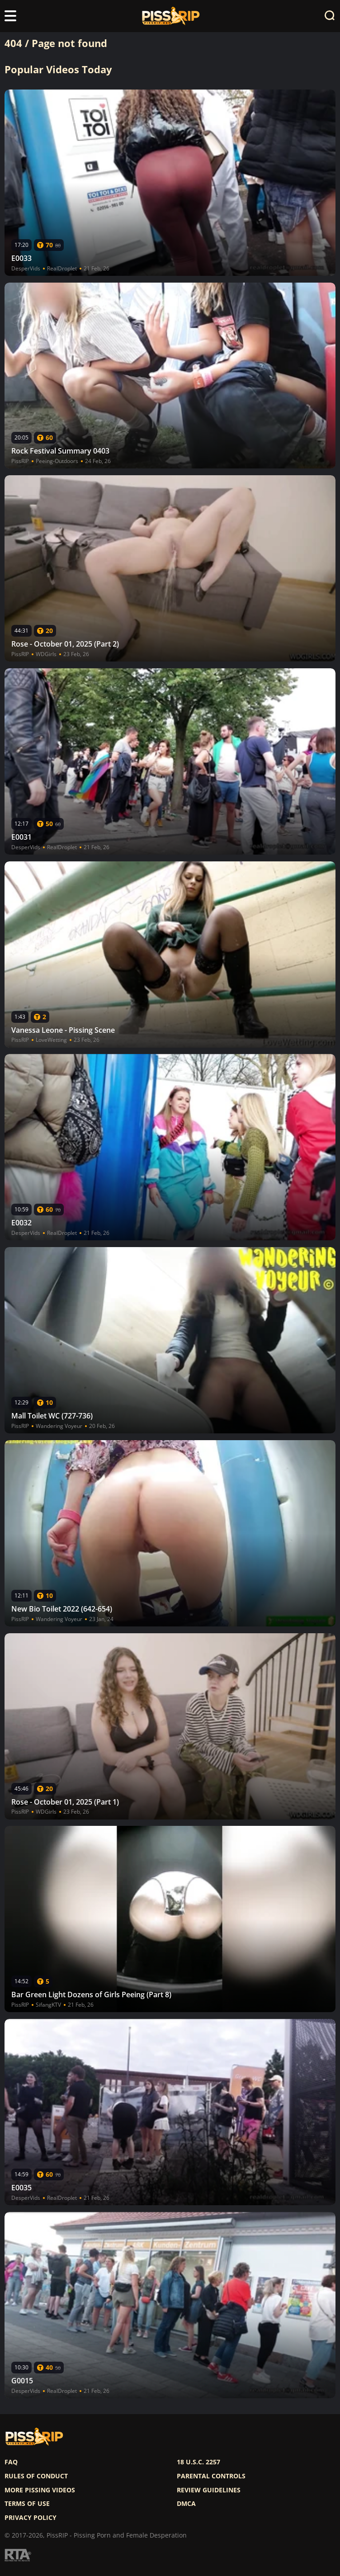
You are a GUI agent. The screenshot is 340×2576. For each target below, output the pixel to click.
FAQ (11, 2462)
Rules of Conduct (36, 2476)
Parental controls (211, 2476)
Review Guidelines (209, 2490)
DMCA (186, 2504)
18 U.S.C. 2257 (198, 2462)
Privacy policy (31, 2518)
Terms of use (27, 2504)
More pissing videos (40, 2490)
